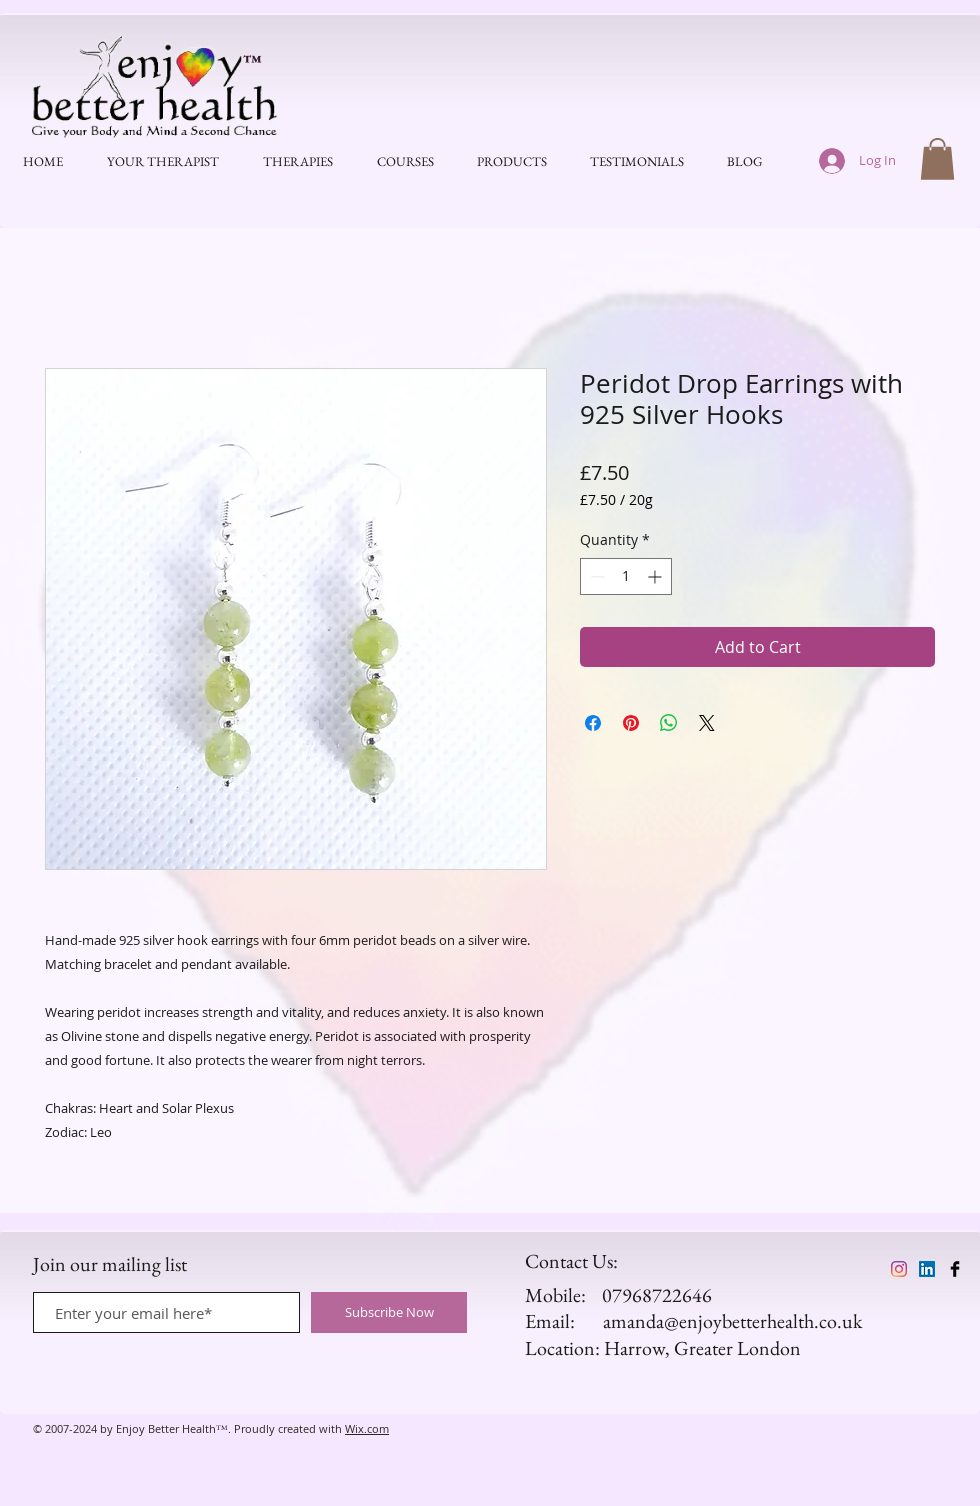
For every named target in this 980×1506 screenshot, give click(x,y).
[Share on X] (707, 723)
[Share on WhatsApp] (669, 723)
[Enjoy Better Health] (899, 1269)
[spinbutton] (626, 576)
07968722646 (657, 1295)
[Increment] (656, 576)
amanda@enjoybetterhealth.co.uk (732, 1321)
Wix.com (367, 1428)
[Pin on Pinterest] (631, 723)
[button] (937, 159)
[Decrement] (595, 576)
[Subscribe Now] (389, 1312)
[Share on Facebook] (593, 723)
